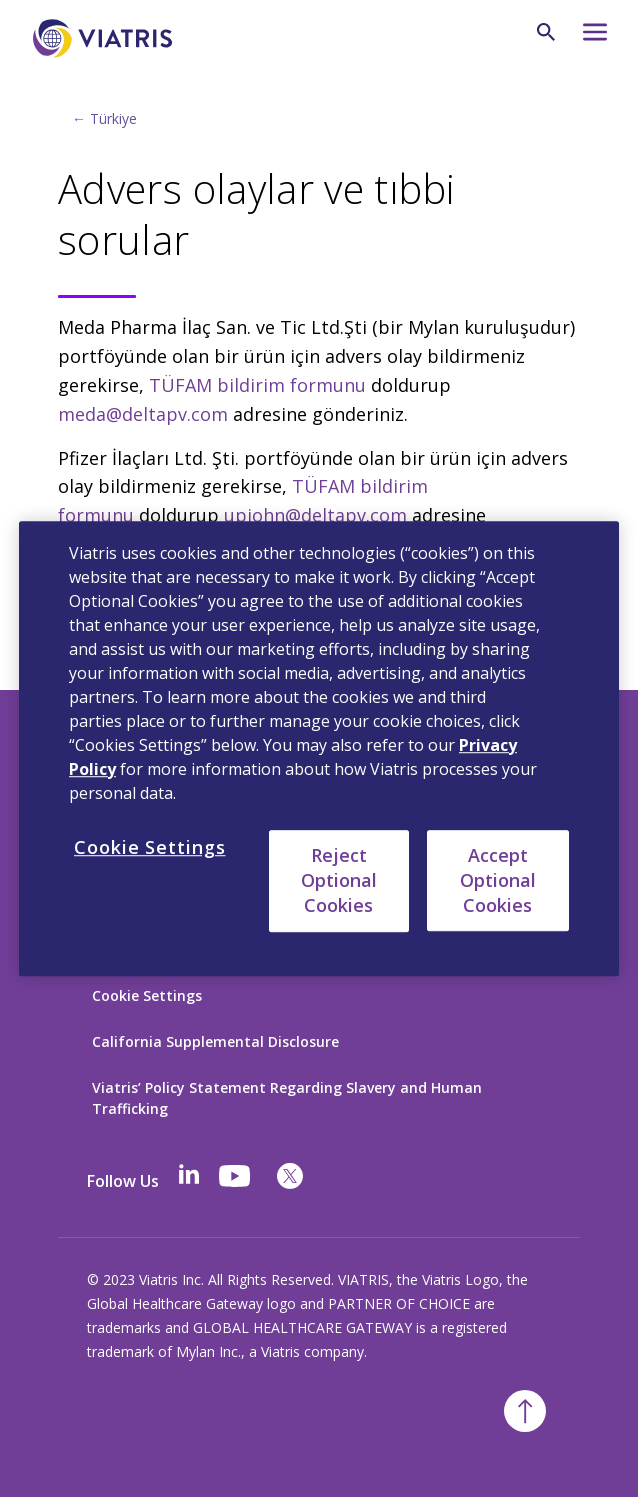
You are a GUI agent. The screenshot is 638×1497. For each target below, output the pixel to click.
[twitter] (290, 1176)
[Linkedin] (189, 1176)
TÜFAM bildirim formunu (257, 385)
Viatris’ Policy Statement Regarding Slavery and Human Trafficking (287, 1098)
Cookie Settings (147, 995)
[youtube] (236, 1176)
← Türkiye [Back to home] (104, 118)
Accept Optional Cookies (498, 880)
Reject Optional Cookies (339, 880)
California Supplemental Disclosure (215, 1041)
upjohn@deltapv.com (315, 515)
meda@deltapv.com (143, 414)
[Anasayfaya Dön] (106, 38)
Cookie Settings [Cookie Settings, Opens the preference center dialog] (150, 847)
